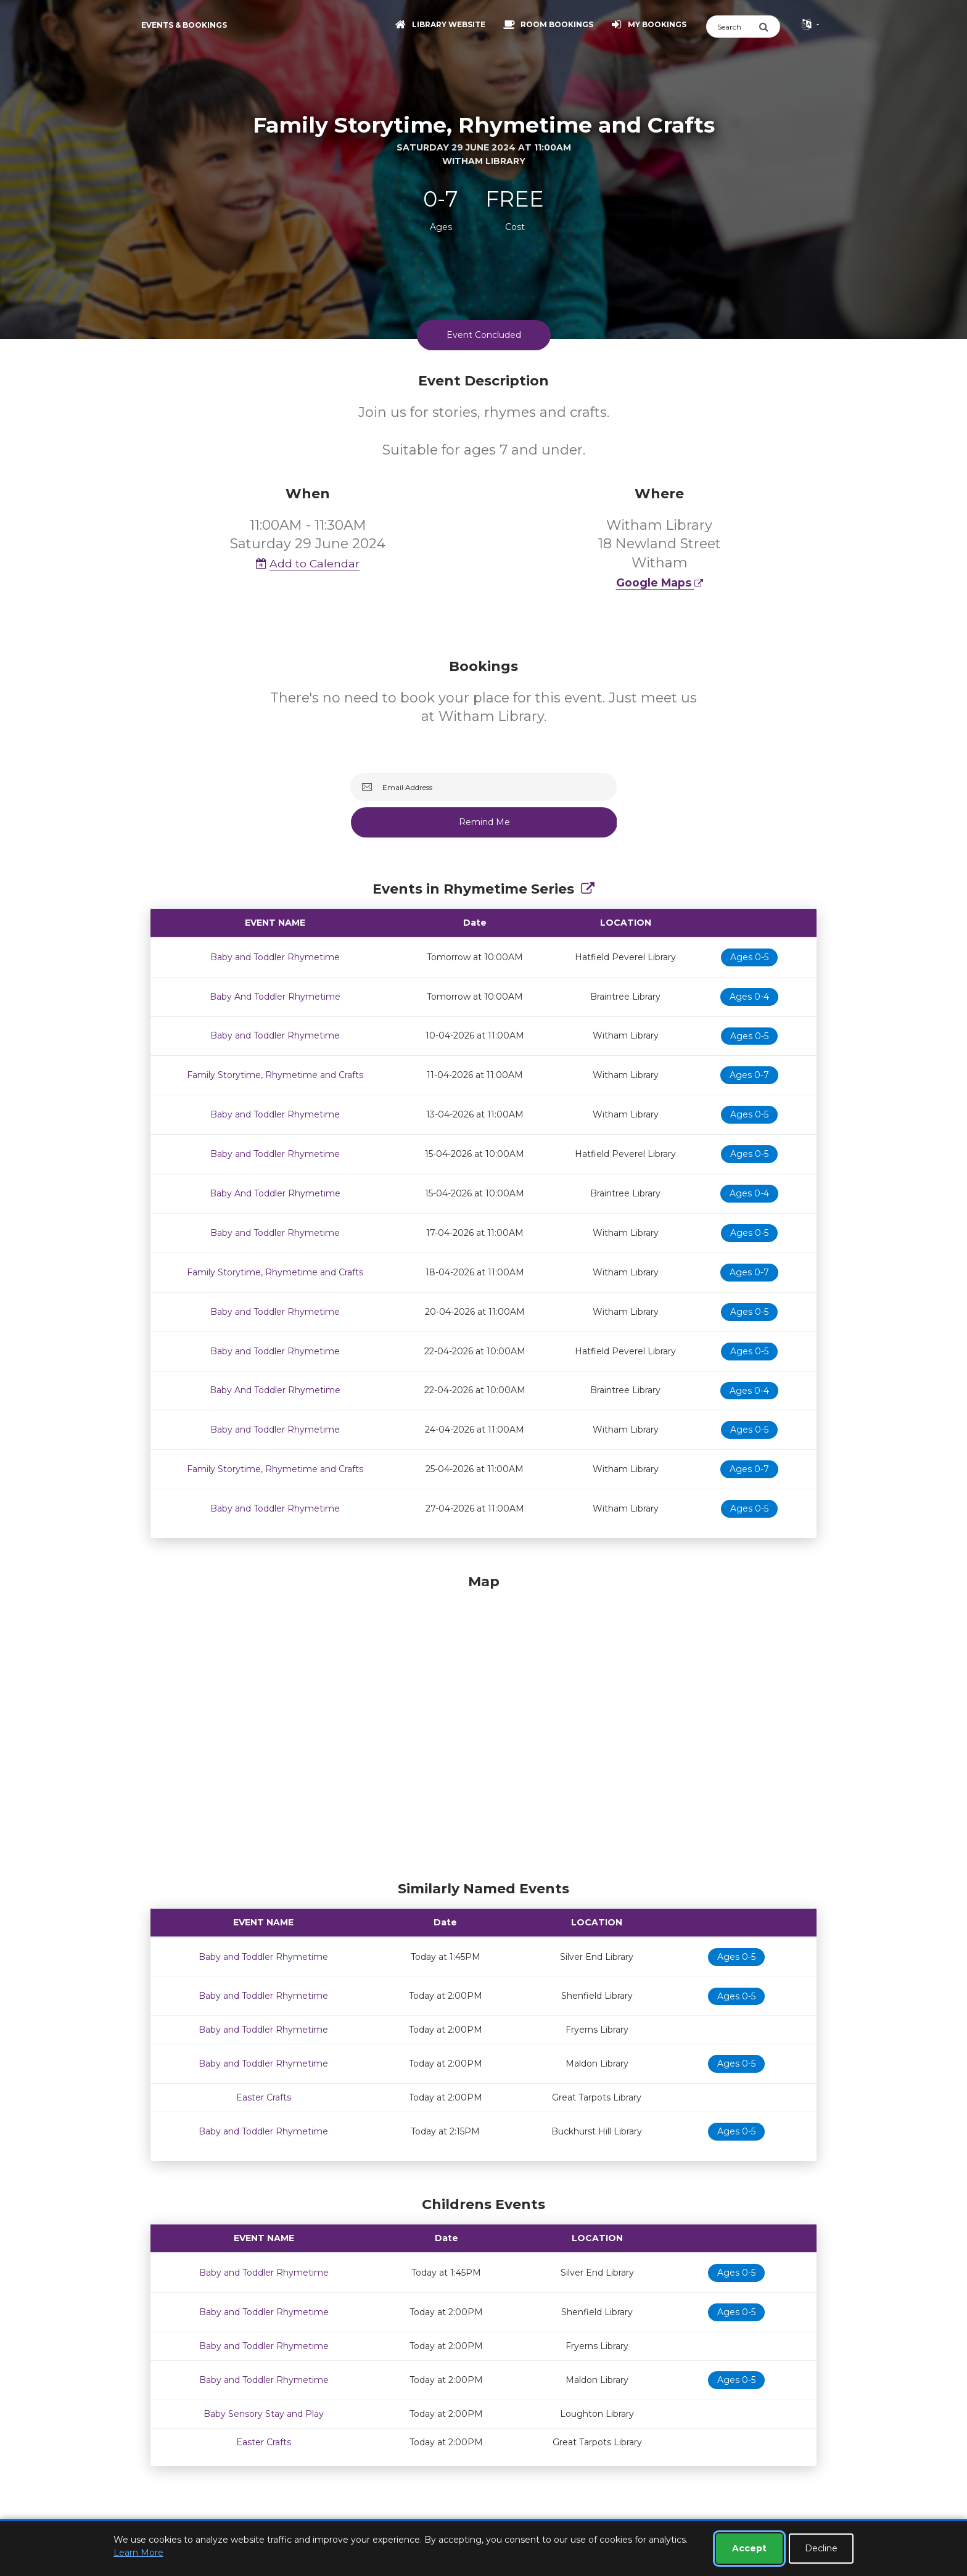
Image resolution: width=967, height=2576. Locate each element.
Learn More (138, 2552)
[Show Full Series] (588, 889)
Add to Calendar (308, 563)
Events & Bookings (184, 25)
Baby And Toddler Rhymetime (275, 996)
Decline (821, 2548)
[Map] (483, 1724)
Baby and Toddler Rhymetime (275, 957)
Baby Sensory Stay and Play (264, 2413)
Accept (749, 2548)
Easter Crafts (263, 2097)
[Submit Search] (769, 26)
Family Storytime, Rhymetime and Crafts (275, 1074)
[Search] (732, 26)
